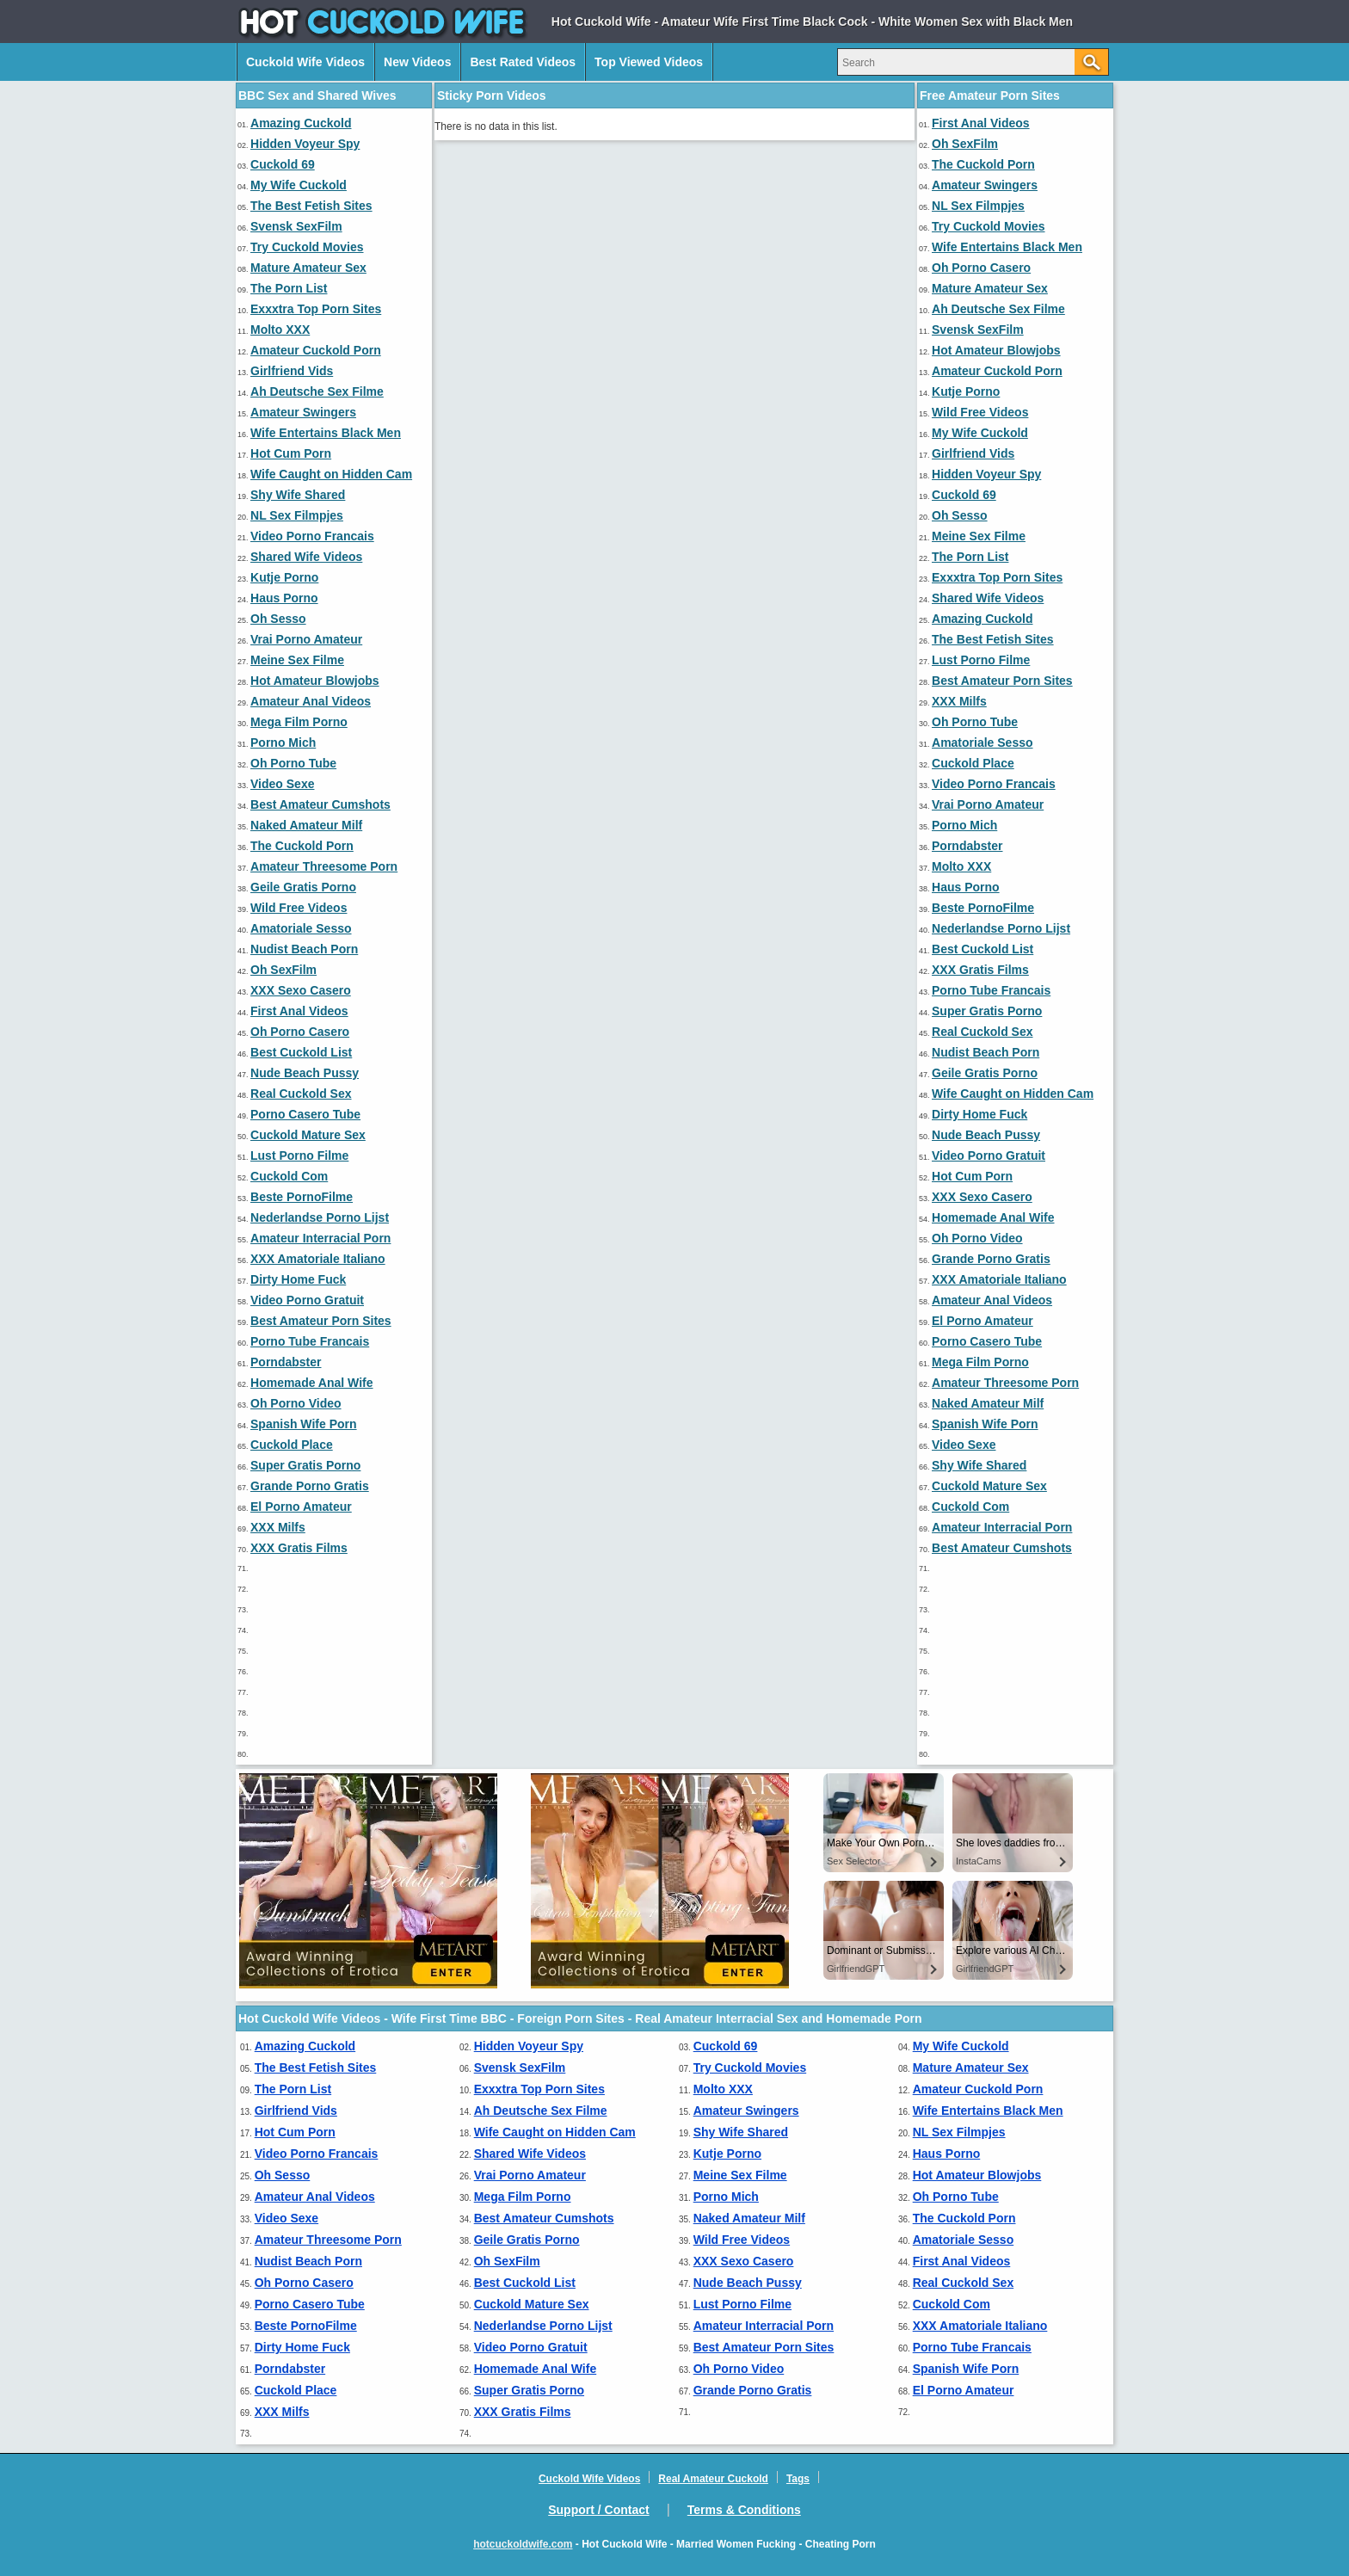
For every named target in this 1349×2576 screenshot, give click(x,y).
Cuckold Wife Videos (305, 62)
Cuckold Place (291, 1444)
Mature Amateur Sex (308, 267)
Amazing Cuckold (300, 123)
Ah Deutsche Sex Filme (317, 391)
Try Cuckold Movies (306, 247)
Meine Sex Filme (297, 660)
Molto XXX (280, 329)
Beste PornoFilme (301, 1197)
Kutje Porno (284, 577)
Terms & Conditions (744, 2510)
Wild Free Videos (298, 908)
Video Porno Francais (312, 536)
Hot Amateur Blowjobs (314, 680)
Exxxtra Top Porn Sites (315, 309)
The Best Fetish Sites (311, 206)
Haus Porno (284, 598)
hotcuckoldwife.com (522, 2544)
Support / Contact (598, 2510)
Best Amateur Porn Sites (320, 1321)
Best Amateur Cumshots (320, 804)
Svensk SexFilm (296, 226)
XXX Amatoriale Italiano (317, 1259)
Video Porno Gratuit (307, 1300)
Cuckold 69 (282, 164)
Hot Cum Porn (290, 453)
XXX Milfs (277, 1527)
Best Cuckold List (301, 1052)
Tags (798, 2479)
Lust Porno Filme (299, 1155)
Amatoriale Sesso (301, 928)
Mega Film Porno (299, 722)
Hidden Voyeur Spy (305, 144)
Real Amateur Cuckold (713, 2479)
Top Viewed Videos (648, 62)
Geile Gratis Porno (303, 887)
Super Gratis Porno (305, 1465)
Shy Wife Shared (297, 495)
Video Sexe (282, 784)
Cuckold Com (289, 1176)
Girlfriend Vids (291, 371)
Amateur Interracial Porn (320, 1238)
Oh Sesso (278, 619)
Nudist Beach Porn (304, 949)
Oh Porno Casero (299, 1031)
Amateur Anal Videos (310, 701)
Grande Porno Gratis (309, 1486)
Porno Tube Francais (309, 1341)
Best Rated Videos (523, 62)
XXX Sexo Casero (300, 990)
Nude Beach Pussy (304, 1073)
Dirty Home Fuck (298, 1279)
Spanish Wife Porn (303, 1424)
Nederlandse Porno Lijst (319, 1217)
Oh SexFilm (283, 970)
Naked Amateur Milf (306, 825)
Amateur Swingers (303, 412)
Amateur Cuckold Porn (315, 350)
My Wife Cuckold (298, 185)
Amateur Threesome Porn (323, 866)
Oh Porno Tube (293, 763)
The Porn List (288, 288)
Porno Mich (283, 742)
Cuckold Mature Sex (308, 1135)
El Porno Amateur (301, 1506)
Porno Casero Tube (305, 1114)
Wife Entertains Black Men (325, 433)
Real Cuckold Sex (301, 1093)
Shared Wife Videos (306, 557)
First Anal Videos (299, 1011)
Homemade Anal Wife (311, 1383)
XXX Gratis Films (299, 1548)
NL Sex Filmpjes (296, 515)
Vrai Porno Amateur (306, 639)
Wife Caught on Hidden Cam (331, 474)
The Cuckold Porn (302, 846)
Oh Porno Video (296, 1403)
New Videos (417, 62)
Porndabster (285, 1362)
